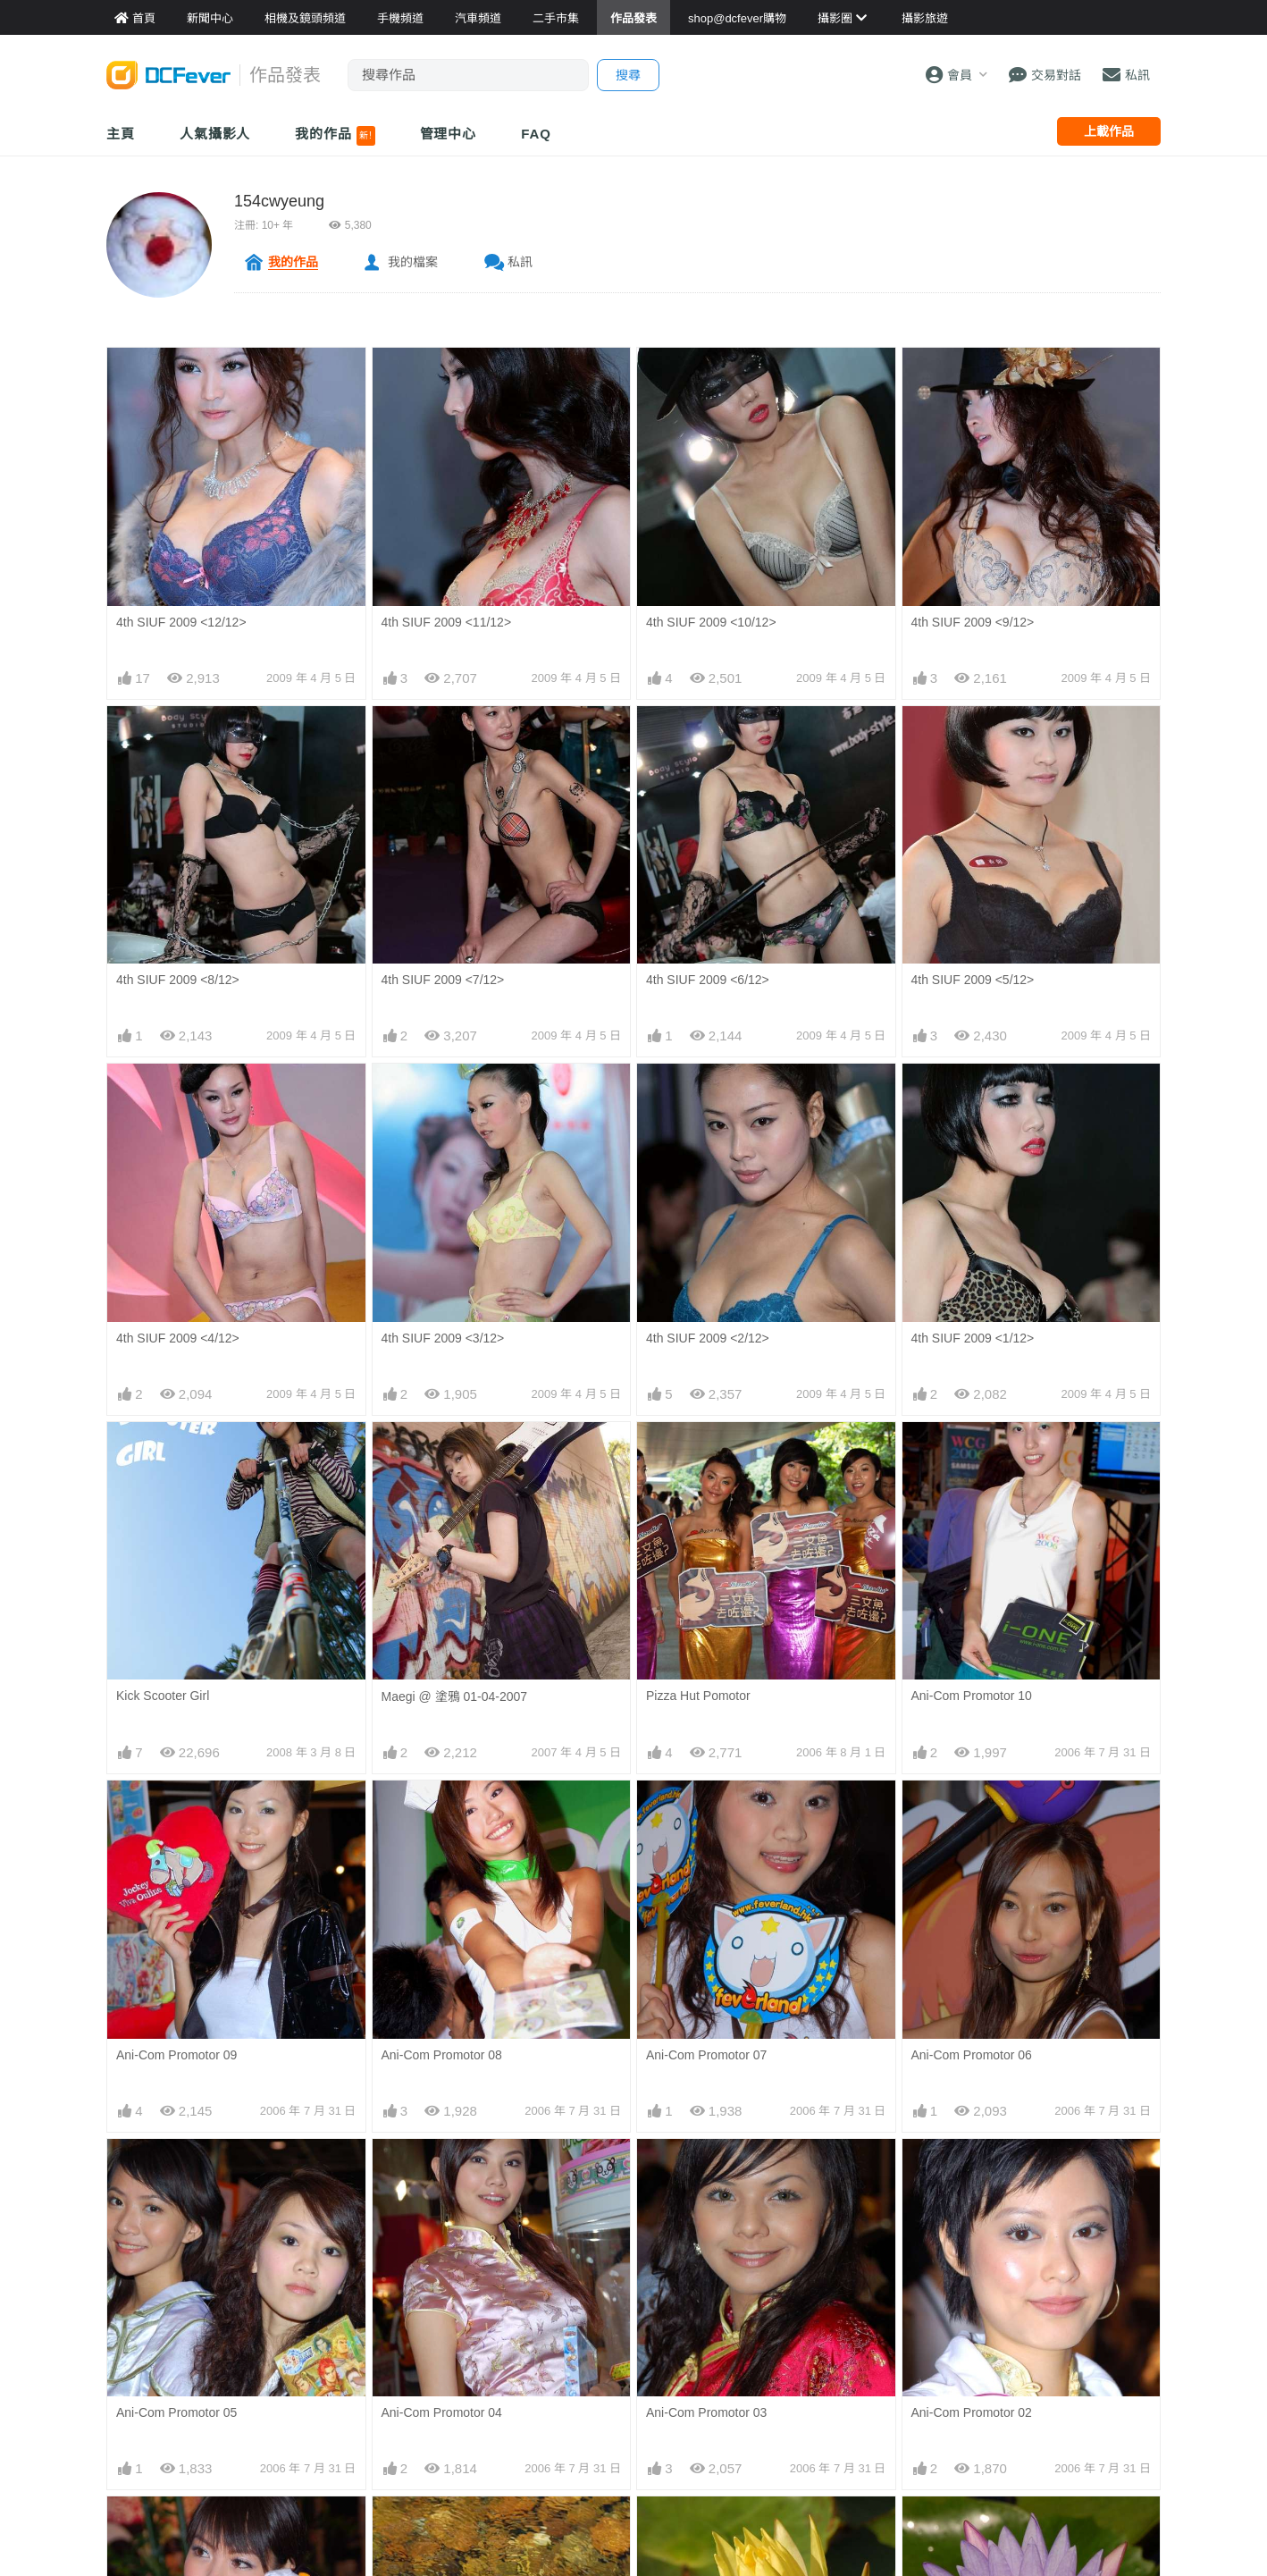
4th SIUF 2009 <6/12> (707, 979)
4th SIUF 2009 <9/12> (973, 622)
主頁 (120, 133)
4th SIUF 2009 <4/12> (177, 1338)
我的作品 (334, 136)
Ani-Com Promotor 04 (442, 2412)
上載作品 (1109, 131)
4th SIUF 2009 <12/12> (181, 622)
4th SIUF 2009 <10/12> (711, 622)
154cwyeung (279, 201)
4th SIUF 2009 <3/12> (443, 1338)
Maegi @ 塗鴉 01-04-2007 (455, 1696)
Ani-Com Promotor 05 (176, 2412)
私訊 (520, 262)
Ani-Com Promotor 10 (971, 1695)
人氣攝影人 (215, 133)
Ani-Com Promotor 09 (176, 2055)
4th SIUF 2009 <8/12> (177, 979)
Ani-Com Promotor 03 (706, 2170)
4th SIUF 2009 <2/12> (707, 1338)
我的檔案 (413, 262)
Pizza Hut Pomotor (698, 1695)
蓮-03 (661, 2528)
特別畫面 (407, 2528)
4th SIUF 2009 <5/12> (973, 979)
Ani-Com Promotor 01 (176, 2528)
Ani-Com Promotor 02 (971, 2170)
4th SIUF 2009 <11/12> (447, 622)
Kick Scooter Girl (162, 1695)
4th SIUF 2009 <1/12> (973, 1338)
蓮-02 (926, 2528)
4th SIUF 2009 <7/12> (443, 979)
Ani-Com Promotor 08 (442, 2055)
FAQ (536, 133)
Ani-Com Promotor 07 (706, 2055)
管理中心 (448, 133)
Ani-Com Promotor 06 (971, 2055)
